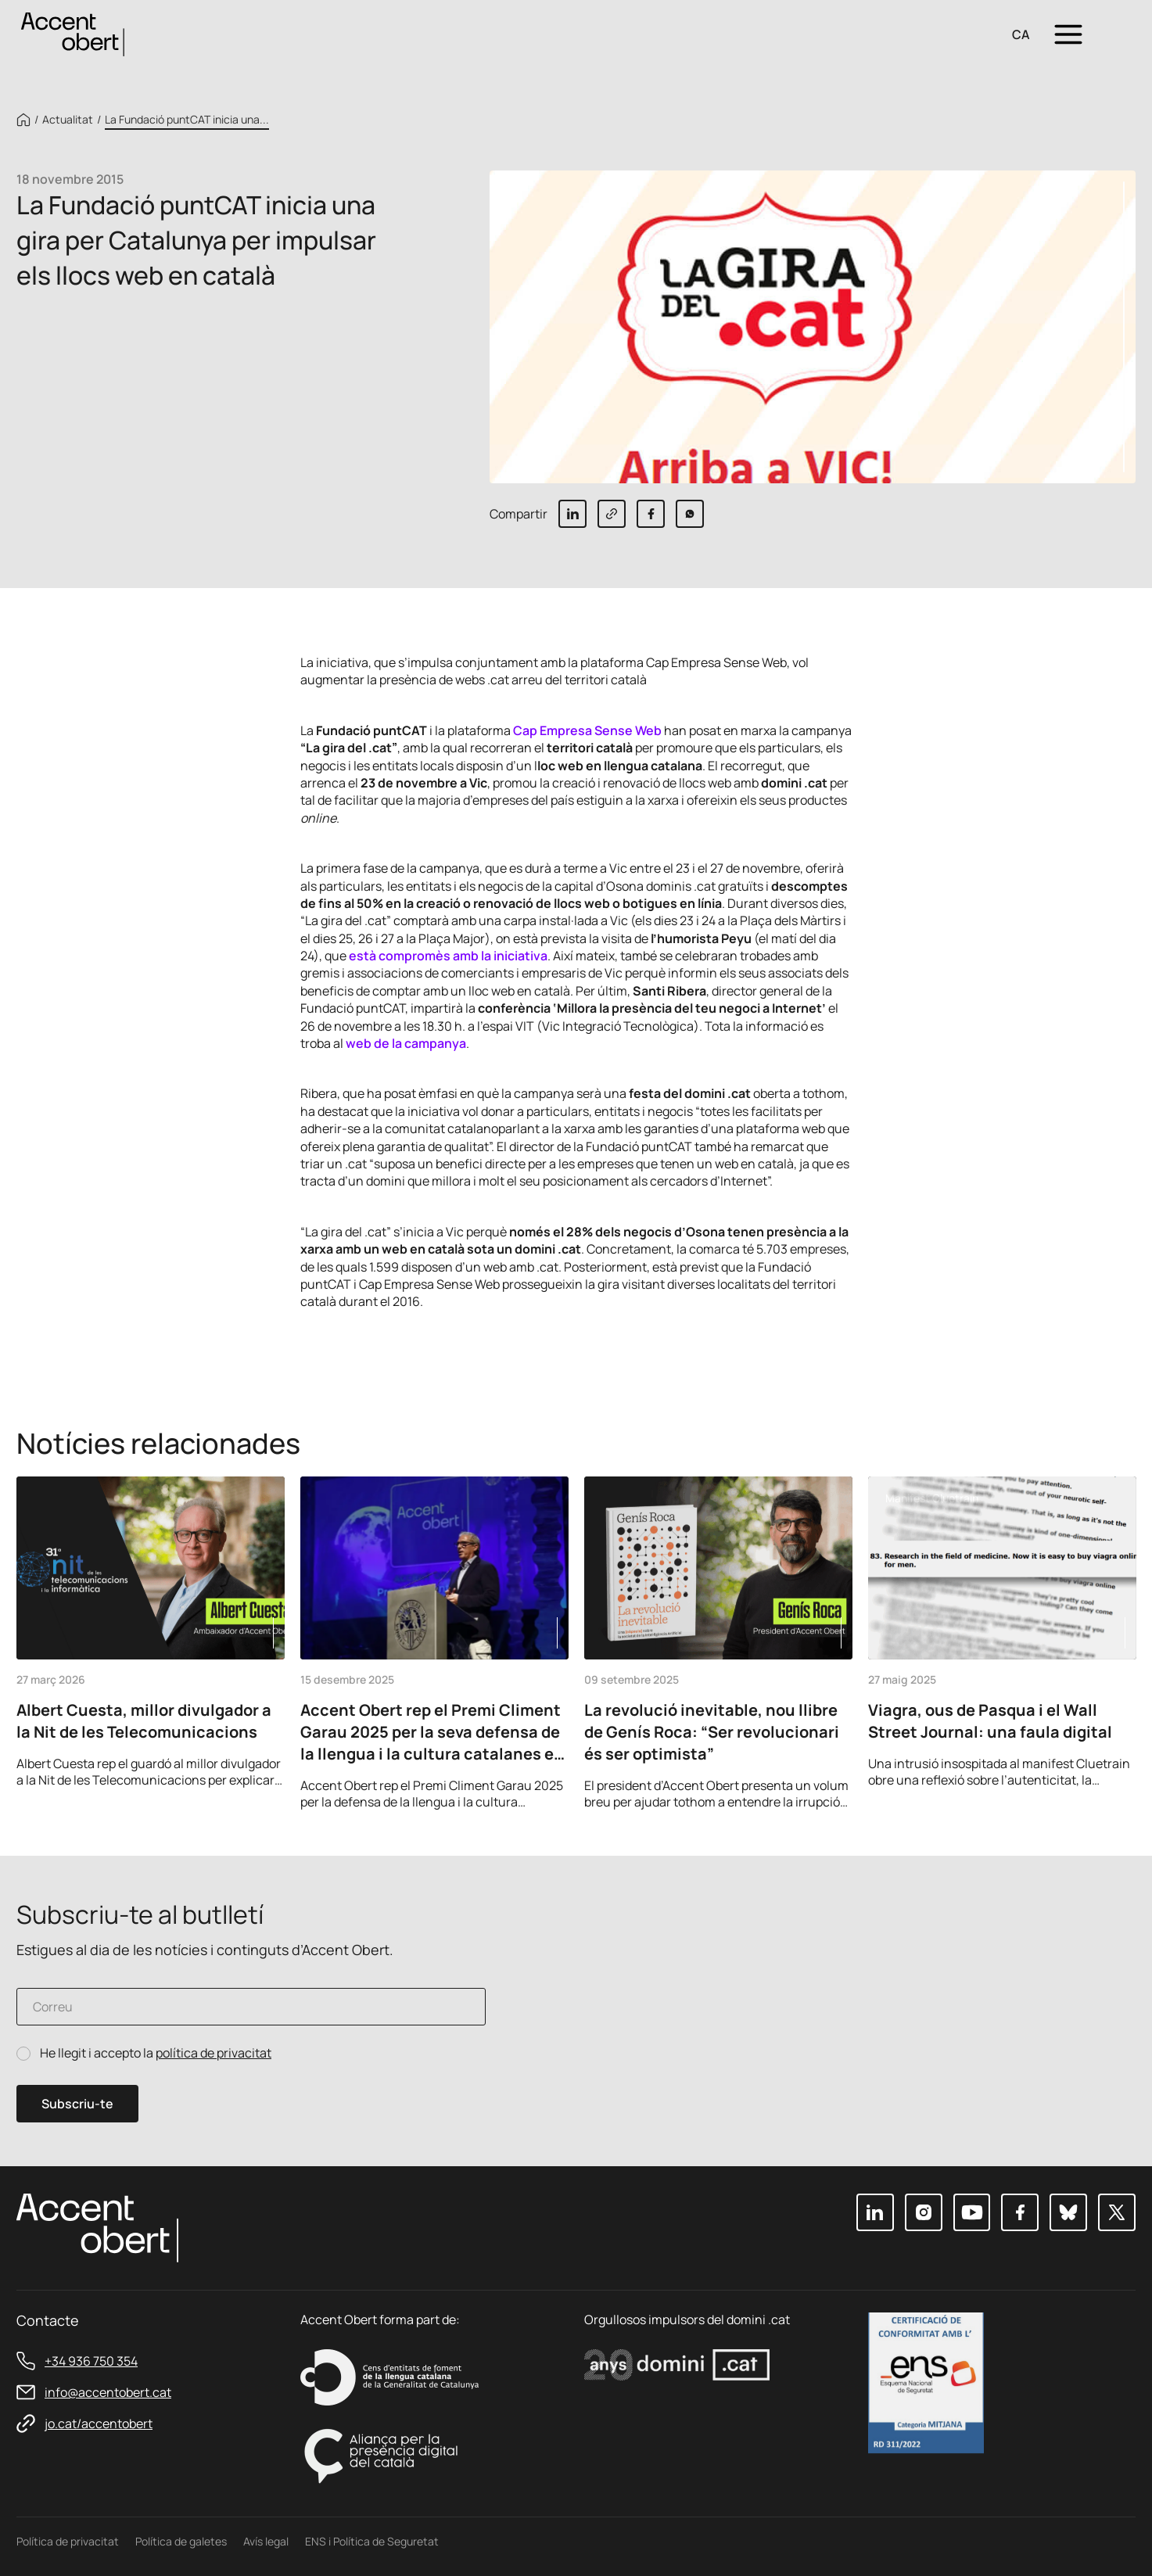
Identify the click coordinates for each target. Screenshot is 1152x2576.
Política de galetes (181, 2541)
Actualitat (67, 119)
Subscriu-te (77, 2103)
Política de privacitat (67, 2541)
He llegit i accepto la (155, 2053)
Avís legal (266, 2541)
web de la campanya (406, 1043)
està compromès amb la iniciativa (448, 955)
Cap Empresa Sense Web (587, 730)
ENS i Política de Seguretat (372, 2541)
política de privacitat (213, 2052)
